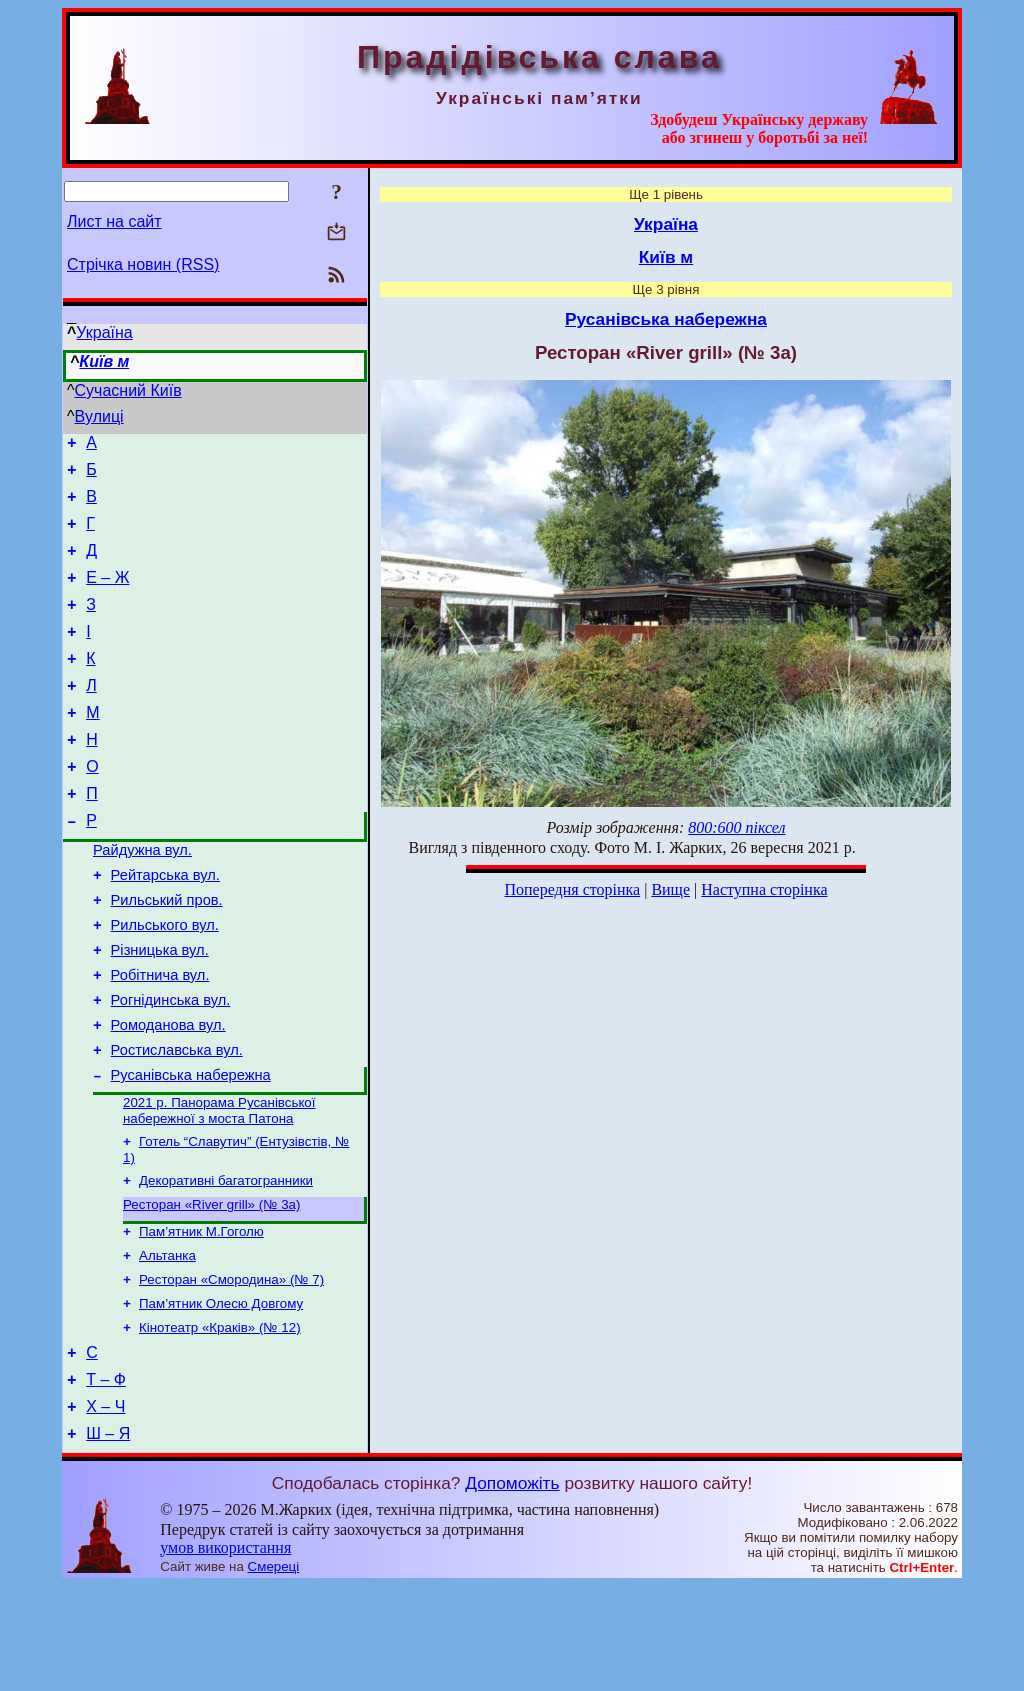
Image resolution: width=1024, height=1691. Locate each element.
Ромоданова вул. (168, 1094)
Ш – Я (108, 1538)
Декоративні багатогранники (226, 1261)
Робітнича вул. (160, 1038)
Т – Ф (106, 1478)
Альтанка (167, 1342)
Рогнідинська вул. (171, 1066)
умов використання (225, 1652)
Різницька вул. (160, 1010)
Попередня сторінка (572, 889)
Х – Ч (105, 1508)
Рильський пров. (167, 954)
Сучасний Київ (128, 390)
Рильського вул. (165, 982)
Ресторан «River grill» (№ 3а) (211, 1287)
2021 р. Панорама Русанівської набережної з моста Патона (219, 1187)
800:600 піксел (736, 827)
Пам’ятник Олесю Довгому (221, 1394)
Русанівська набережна (191, 1150)
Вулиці (99, 416)
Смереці (274, 1671)
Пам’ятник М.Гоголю (201, 1316)
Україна (104, 332)
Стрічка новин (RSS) (143, 264)
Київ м (104, 361)
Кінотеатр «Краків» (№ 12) (220, 1420)
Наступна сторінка (764, 889)
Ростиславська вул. (177, 1122)
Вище (670, 889)
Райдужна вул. (142, 898)
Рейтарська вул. (165, 926)
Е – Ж (107, 595)
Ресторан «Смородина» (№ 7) (231, 1368)
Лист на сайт (114, 221)
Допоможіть (512, 1588)
